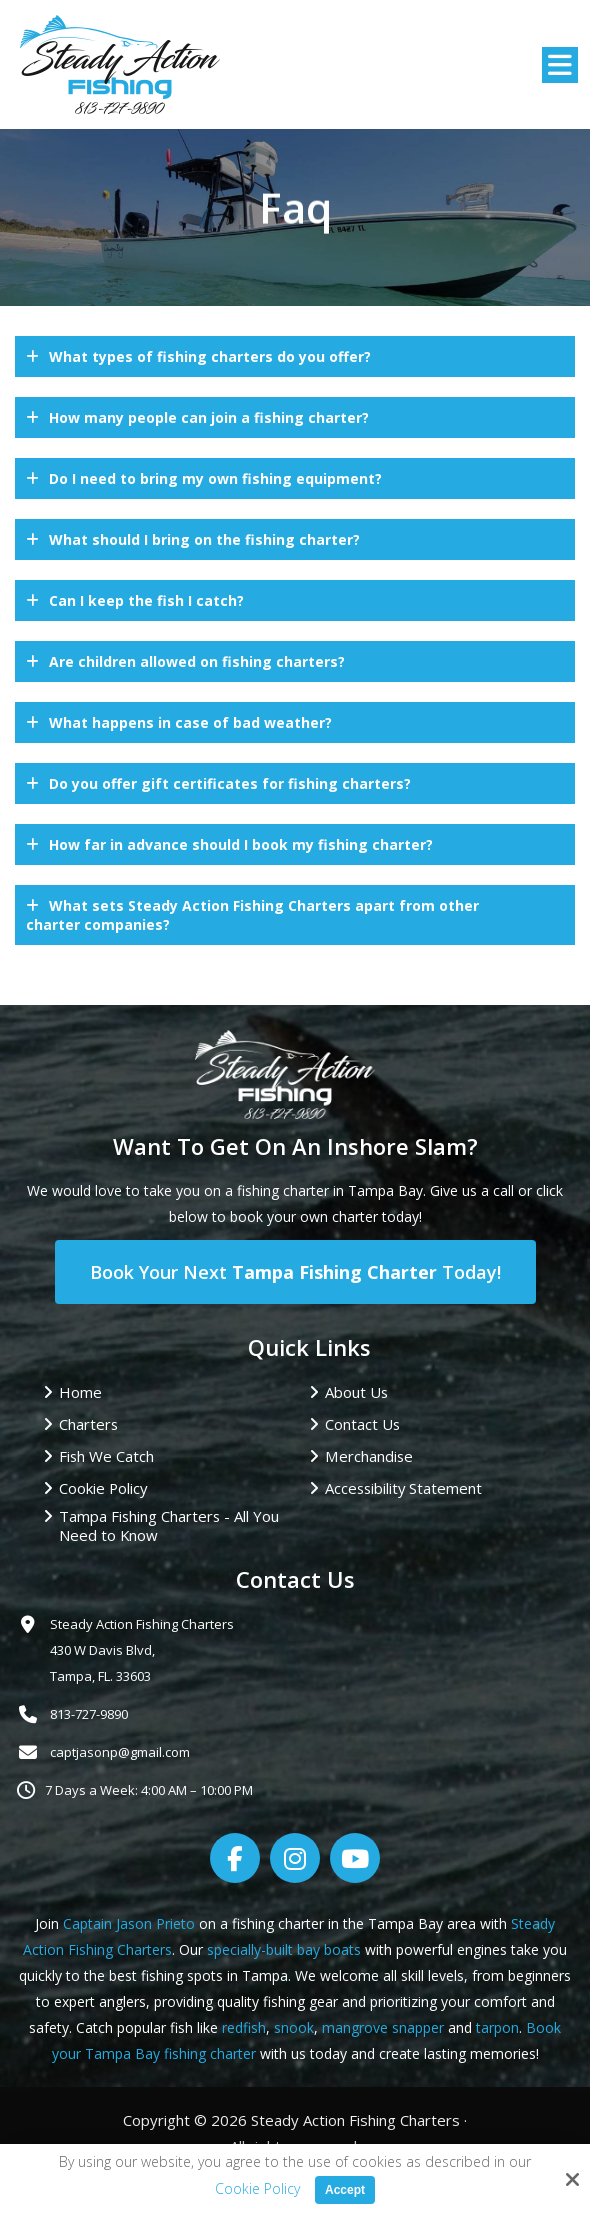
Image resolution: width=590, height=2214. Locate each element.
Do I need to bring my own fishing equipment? (215, 478)
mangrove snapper (383, 2027)
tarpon (497, 2027)
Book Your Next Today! (295, 1272)
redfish (244, 2027)
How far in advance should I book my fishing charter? (241, 844)
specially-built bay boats (284, 1949)
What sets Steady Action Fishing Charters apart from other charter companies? (252, 915)
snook (294, 2027)
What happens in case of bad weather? (190, 722)
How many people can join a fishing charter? (209, 417)
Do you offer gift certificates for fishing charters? (230, 783)
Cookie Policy (257, 2189)
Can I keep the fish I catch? (146, 600)
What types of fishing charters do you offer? (210, 356)
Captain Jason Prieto (129, 1923)
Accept (345, 2190)
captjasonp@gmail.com (120, 1752)
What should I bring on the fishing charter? (204, 539)
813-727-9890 (89, 1714)
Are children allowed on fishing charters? (197, 661)
